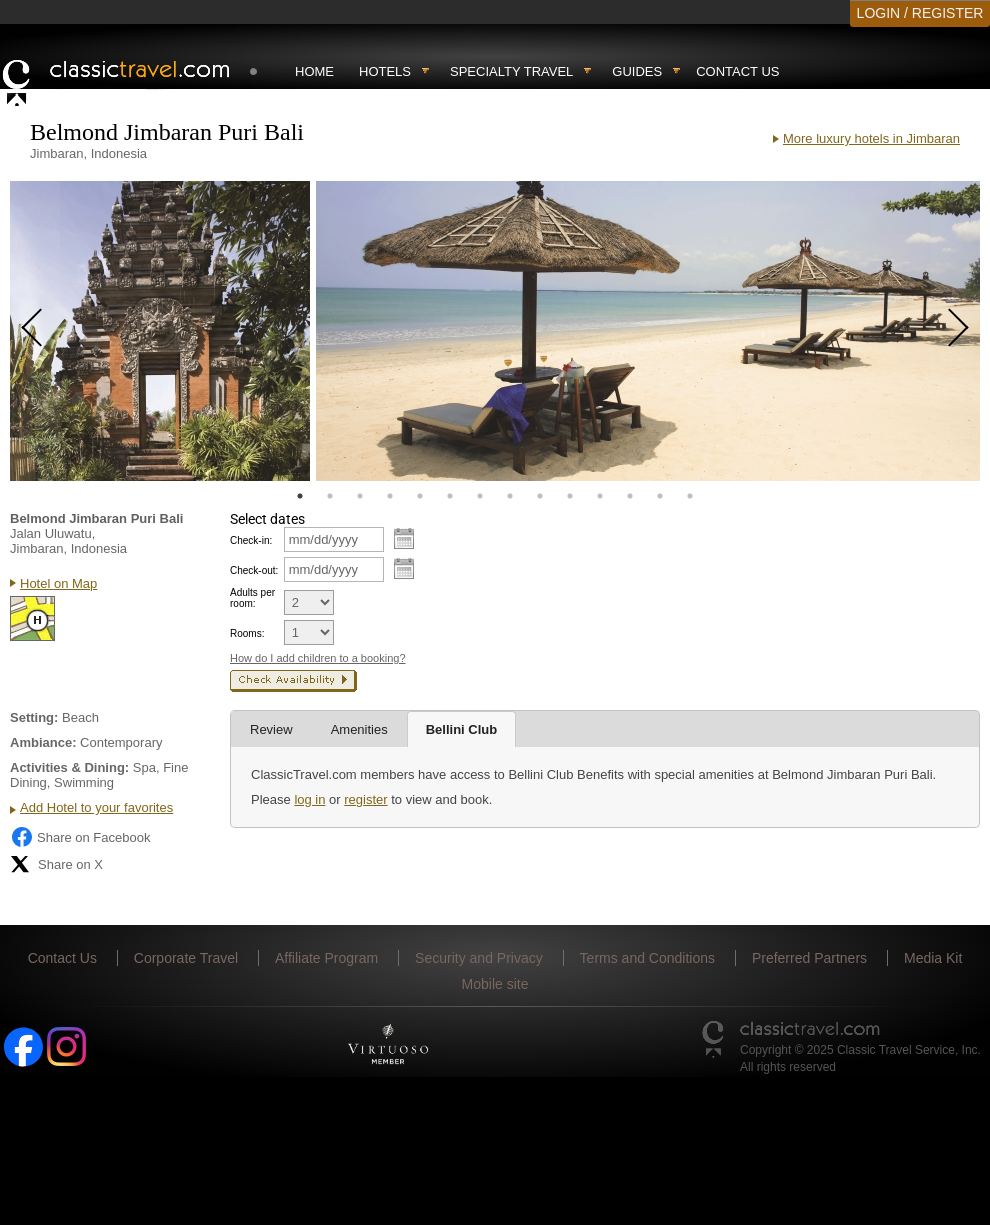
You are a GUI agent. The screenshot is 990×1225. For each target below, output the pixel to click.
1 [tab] (300, 496)
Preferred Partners (809, 958)
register (365, 799)
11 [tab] (600, 496)
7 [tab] (480, 496)
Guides (637, 71)
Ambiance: (43, 742)
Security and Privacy (479, 958)
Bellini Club (462, 729)
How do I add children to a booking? (318, 658)
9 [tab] (540, 496)
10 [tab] (570, 496)
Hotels (385, 71)
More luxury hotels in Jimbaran (871, 138)
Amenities (359, 729)
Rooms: (247, 633)
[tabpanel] (160, 331)
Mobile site (495, 984)
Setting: (34, 717)
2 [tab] (330, 496)
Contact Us (737, 71)
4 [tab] (390, 496)
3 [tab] (360, 496)
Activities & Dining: (69, 767)
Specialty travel (511, 71)
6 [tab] (450, 496)
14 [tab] (690, 496)
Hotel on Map (58, 583)
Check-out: (254, 570)
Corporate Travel (186, 958)
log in (309, 799)
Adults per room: (252, 598)
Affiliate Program (326, 958)
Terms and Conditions (647, 958)
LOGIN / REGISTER (920, 13)
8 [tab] (510, 496)
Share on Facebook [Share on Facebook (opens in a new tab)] (80, 837)
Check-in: (251, 540)
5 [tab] (420, 496)
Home (314, 71)
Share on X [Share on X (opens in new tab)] (56, 864)
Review (271, 729)
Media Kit (933, 958)
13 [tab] (660, 496)
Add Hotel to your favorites (96, 807)
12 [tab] (630, 496)
